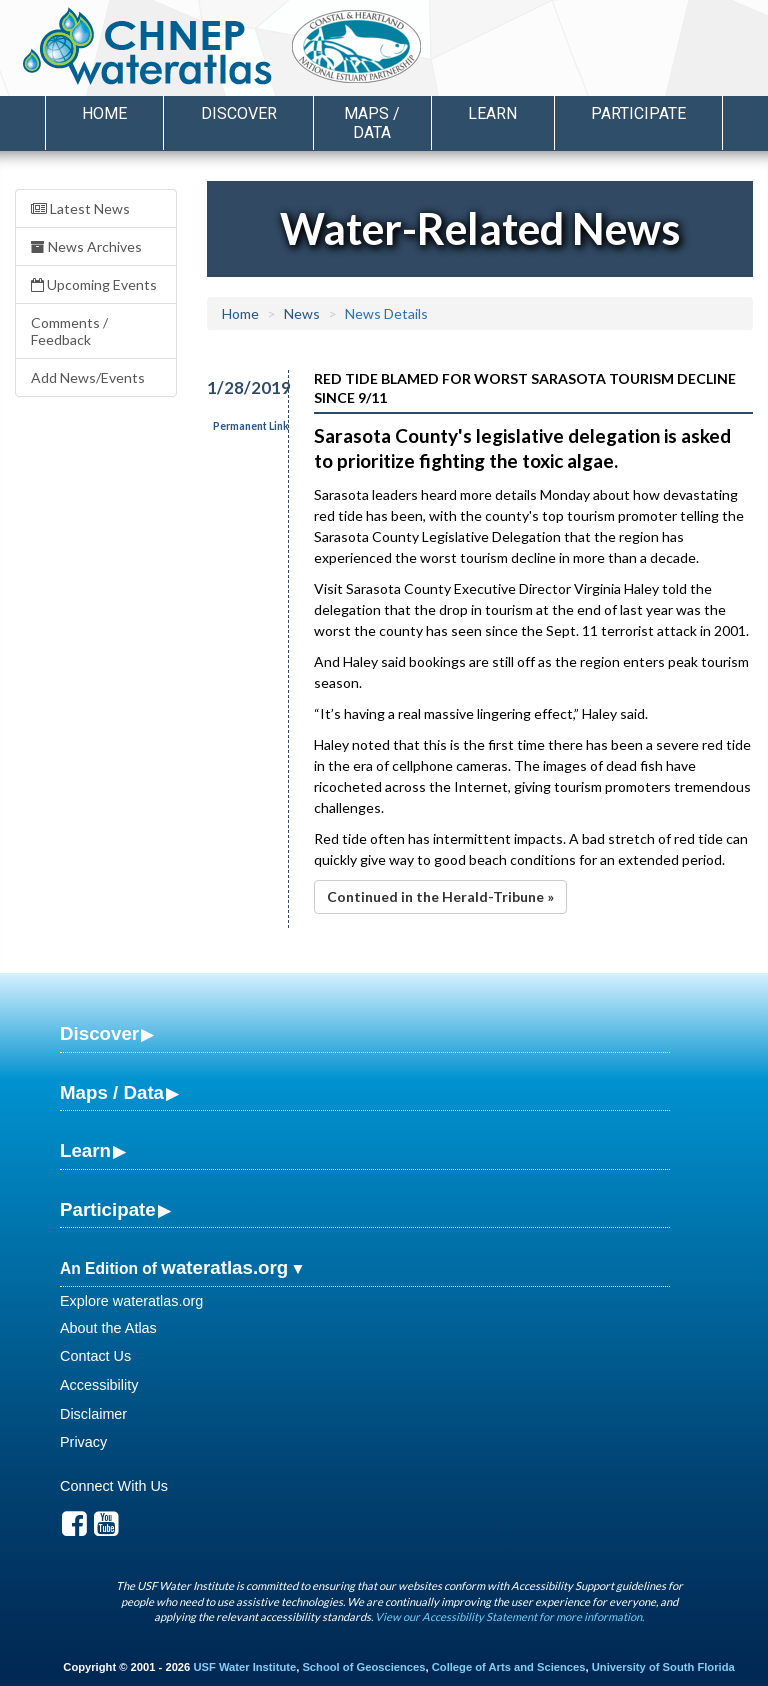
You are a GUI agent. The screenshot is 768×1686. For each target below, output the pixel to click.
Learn (85, 1150)
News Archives (86, 246)
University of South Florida (663, 1667)
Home (104, 113)
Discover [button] (239, 113)
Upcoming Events (94, 284)
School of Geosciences (363, 1667)
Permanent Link (251, 426)
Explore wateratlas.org (131, 1301)
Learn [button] (492, 113)
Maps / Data (112, 1092)
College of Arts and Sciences (509, 1667)
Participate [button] (638, 113)
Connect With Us (114, 1486)
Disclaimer (93, 1414)
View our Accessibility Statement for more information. (509, 1616)
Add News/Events (88, 377)
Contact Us (95, 1356)
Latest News (80, 208)
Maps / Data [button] (372, 123)
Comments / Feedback (69, 331)
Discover (99, 1033)
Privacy (83, 1442)
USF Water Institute (244, 1667)
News (302, 313)
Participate (108, 1209)
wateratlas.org (224, 1267)
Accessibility (99, 1385)
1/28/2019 (236, 387)
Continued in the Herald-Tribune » (440, 896)
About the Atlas (108, 1328)
